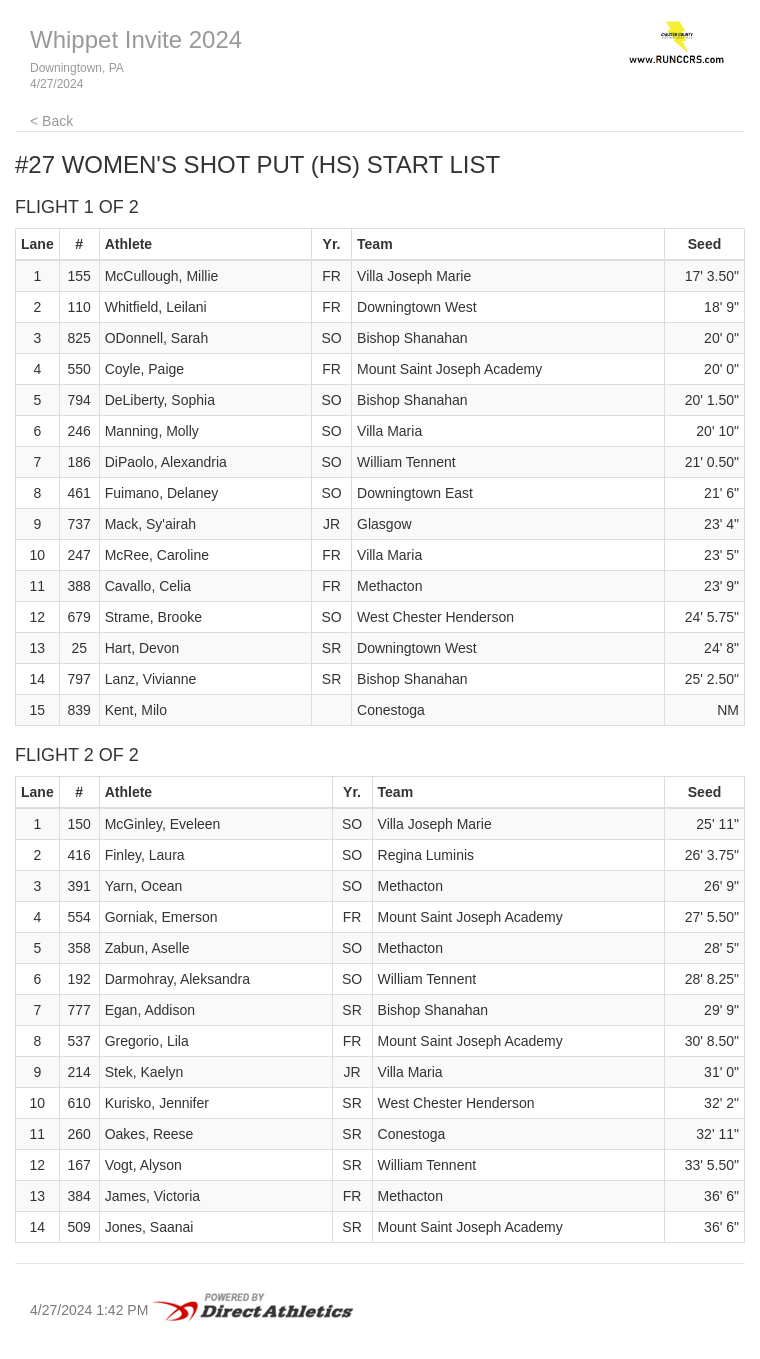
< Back (51, 121)
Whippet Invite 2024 (136, 39)
